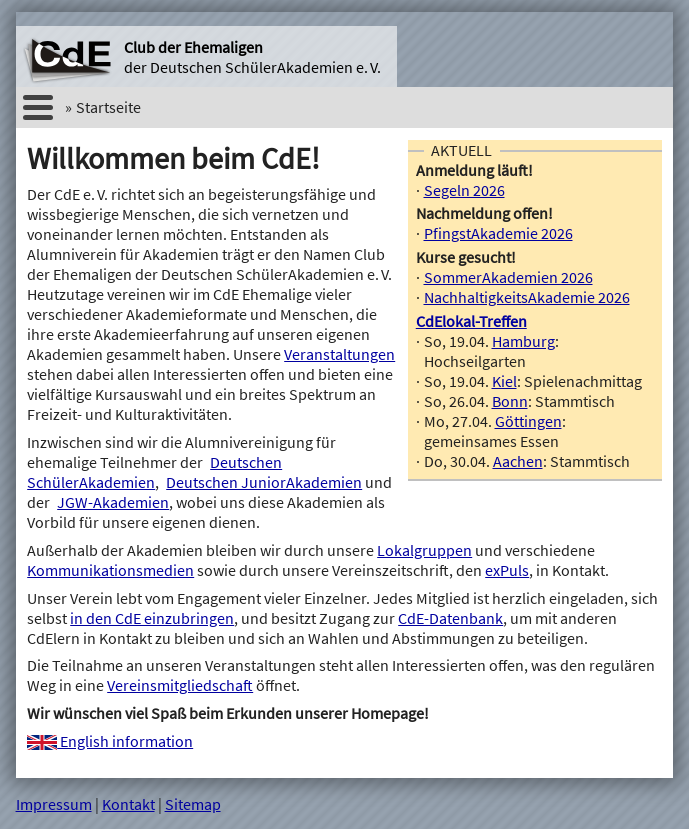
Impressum (54, 804)
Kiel (504, 381)
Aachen (518, 461)
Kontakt (128, 804)
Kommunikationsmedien (110, 570)
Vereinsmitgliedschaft (180, 685)
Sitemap (193, 804)
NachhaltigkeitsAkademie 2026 (527, 297)
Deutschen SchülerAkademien (154, 472)
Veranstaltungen (339, 354)
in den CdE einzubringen (152, 618)
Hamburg (523, 341)
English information (110, 741)
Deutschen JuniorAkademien (264, 482)
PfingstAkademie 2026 (498, 233)
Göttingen (528, 421)
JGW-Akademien (113, 502)
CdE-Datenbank (450, 618)
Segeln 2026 (464, 190)
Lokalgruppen (424, 550)
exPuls (507, 570)
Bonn (510, 401)
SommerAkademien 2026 (508, 277)
